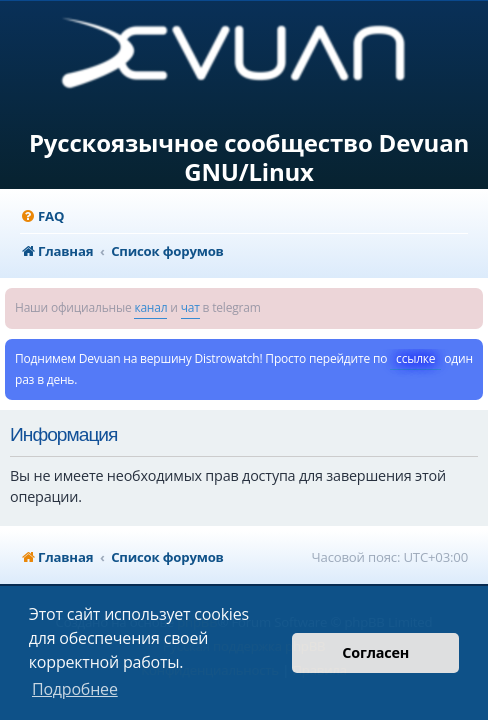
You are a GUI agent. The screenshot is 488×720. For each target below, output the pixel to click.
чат (190, 307)
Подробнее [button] (75, 689)
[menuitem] (42, 216)
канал (150, 307)
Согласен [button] (375, 652)
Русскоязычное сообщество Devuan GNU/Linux (249, 158)
